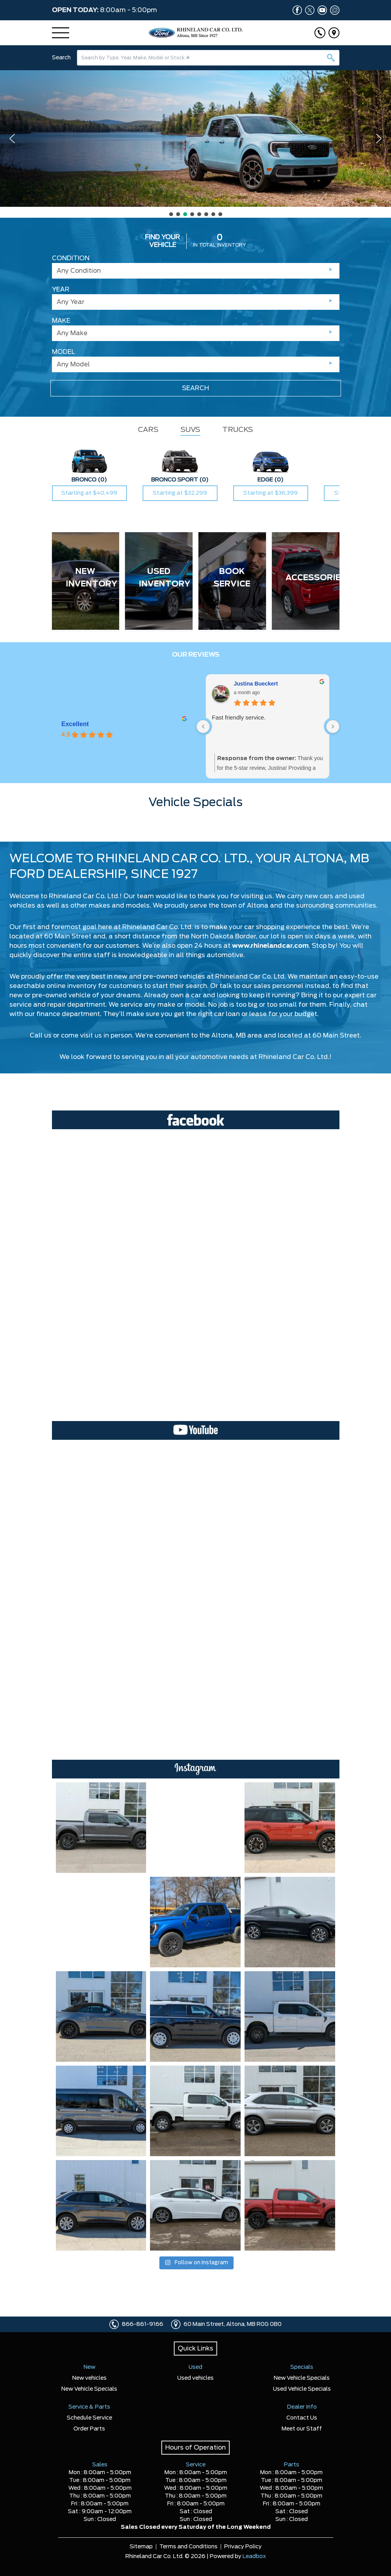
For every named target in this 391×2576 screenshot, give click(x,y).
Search (61, 57)
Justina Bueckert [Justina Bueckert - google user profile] (256, 683)
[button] (195, 138)
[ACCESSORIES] (305, 581)
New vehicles (89, 2378)
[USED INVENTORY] (159, 581)
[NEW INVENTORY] (86, 581)
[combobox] (208, 58)
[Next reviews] (332, 726)
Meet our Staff (302, 2429)
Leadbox (254, 2556)
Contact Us (301, 2418)
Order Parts (89, 2429)
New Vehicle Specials (89, 2389)
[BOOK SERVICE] (232, 581)
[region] (195, 144)
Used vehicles (195, 2378)
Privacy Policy (243, 2546)
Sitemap (141, 2546)
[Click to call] (319, 32)
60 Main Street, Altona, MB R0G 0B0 (233, 2324)
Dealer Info (302, 2407)
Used (195, 2367)
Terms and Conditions (188, 2546)
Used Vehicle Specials (302, 2389)
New (89, 2367)
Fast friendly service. (239, 717)
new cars (319, 896)
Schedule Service (89, 2418)
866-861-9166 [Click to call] (142, 2324)
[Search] (208, 58)
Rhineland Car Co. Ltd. (294, 1057)
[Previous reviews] (203, 726)
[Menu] (60, 32)
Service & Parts (89, 2407)
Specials (301, 2367)
